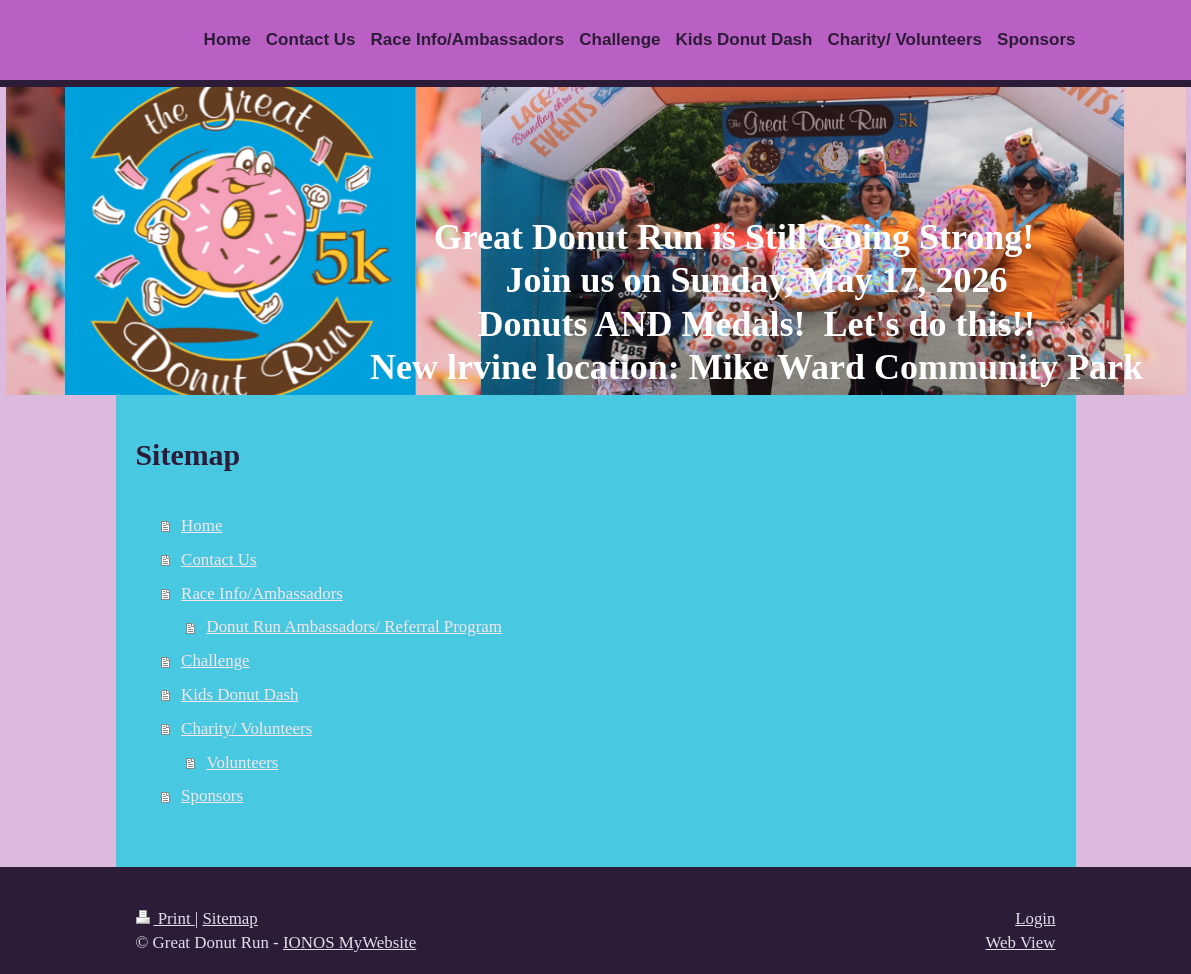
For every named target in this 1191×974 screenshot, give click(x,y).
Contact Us (219, 559)
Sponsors (212, 795)
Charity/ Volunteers (246, 728)
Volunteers (242, 762)
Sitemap (229, 918)
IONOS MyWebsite (349, 942)
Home (201, 525)
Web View (1020, 942)
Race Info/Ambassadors (262, 593)
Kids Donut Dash (239, 694)
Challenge (215, 660)
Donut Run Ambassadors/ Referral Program (354, 626)
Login (1035, 918)
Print (165, 918)
